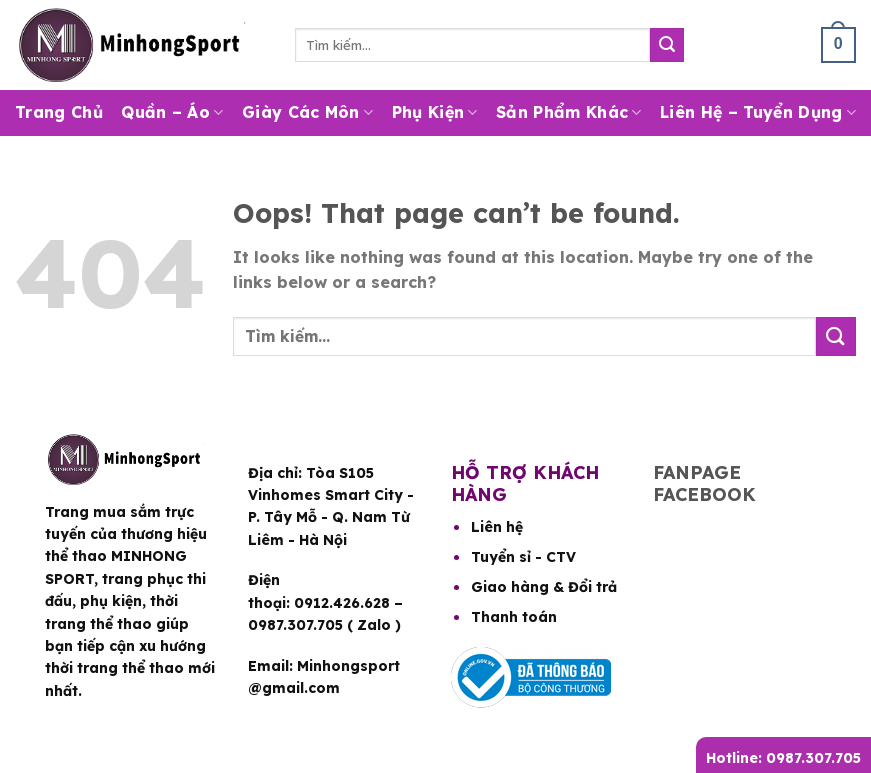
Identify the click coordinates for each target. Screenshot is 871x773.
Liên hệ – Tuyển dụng (758, 112)
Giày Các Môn (307, 112)
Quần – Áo (172, 112)
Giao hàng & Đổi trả (544, 587)
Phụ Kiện (435, 112)
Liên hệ (497, 527)
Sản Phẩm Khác (569, 112)
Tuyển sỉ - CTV (523, 557)
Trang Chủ (59, 112)
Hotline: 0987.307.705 (783, 758)
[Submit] (667, 45)
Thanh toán (514, 617)
